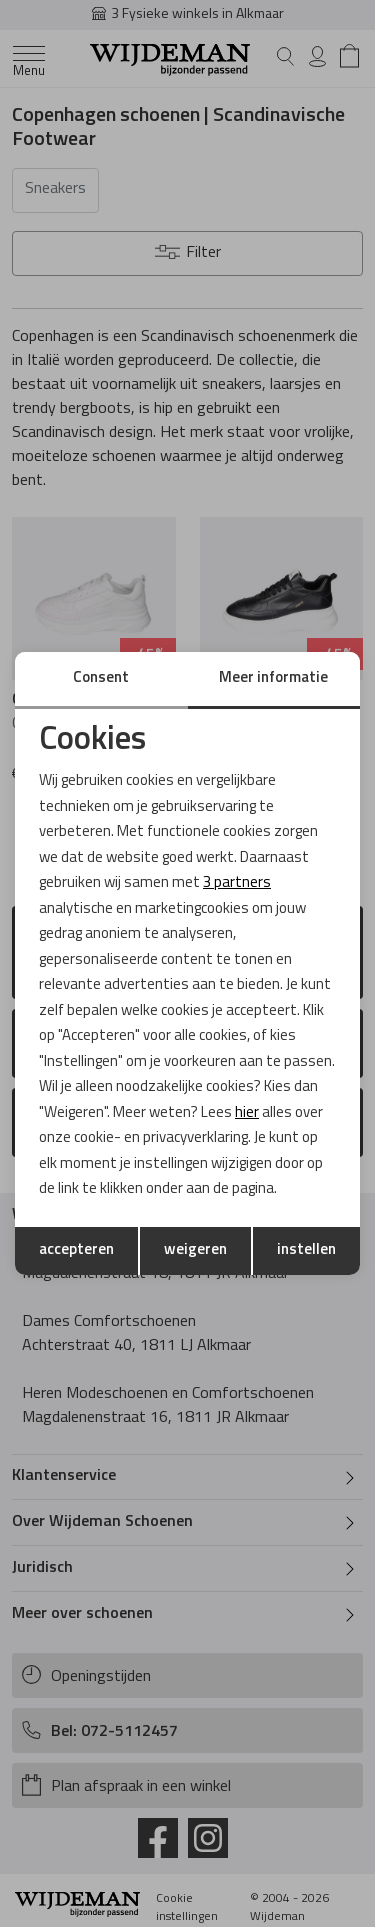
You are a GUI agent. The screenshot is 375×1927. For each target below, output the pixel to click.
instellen (306, 1250)
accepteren (76, 1250)
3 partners (237, 883)
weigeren (195, 1250)
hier (247, 1113)
